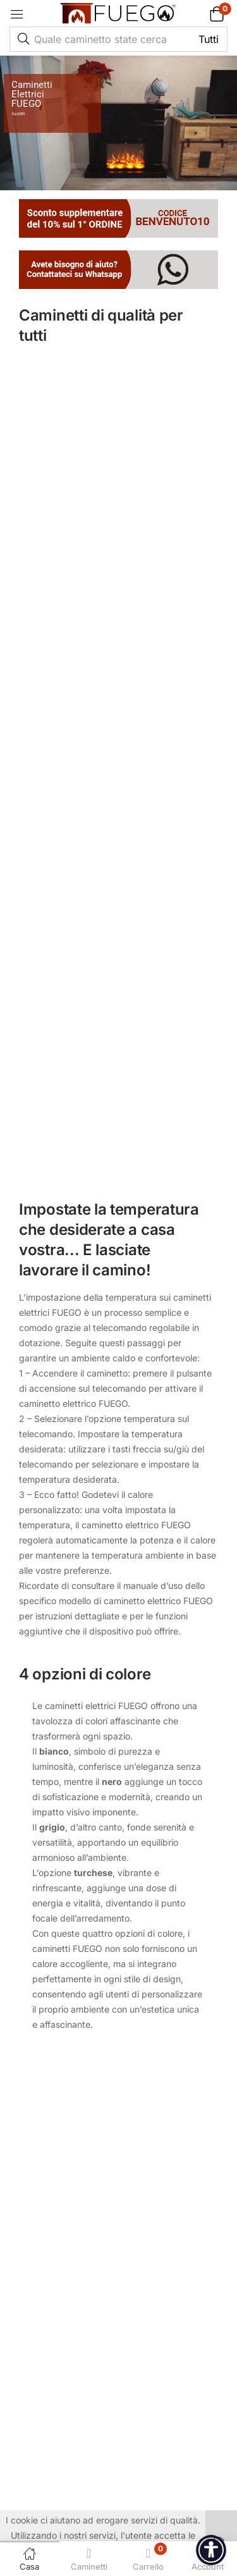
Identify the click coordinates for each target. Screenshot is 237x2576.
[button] (200, 13)
